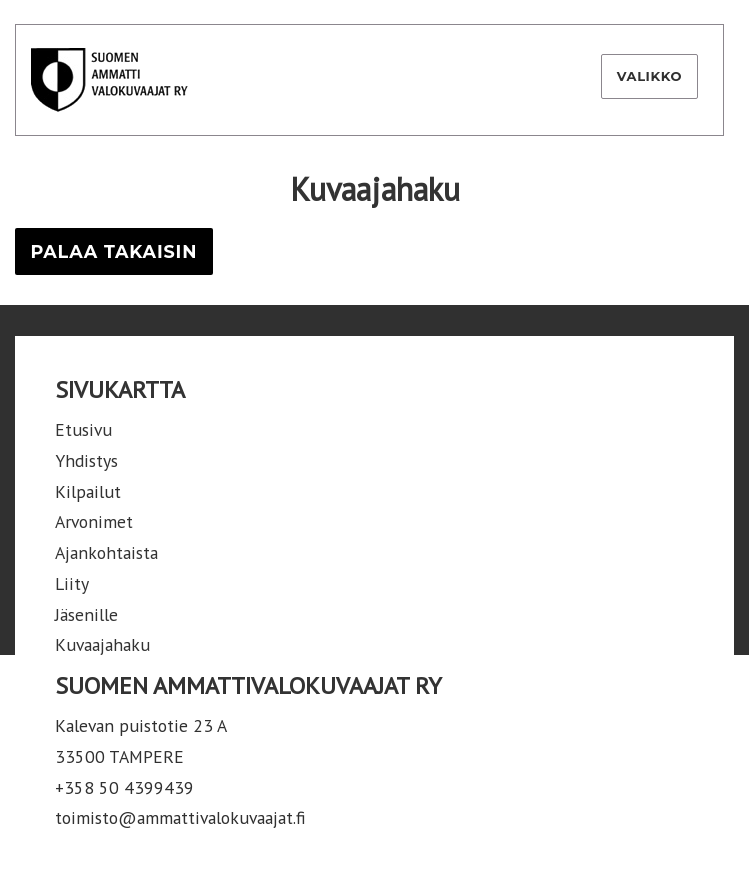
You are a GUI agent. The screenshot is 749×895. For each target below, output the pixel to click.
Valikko (649, 76)
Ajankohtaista (106, 552)
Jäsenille (86, 614)
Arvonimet (94, 521)
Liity (72, 583)
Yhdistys (86, 460)
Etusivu (83, 429)
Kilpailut (88, 491)
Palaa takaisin (113, 251)
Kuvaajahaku (102, 644)
